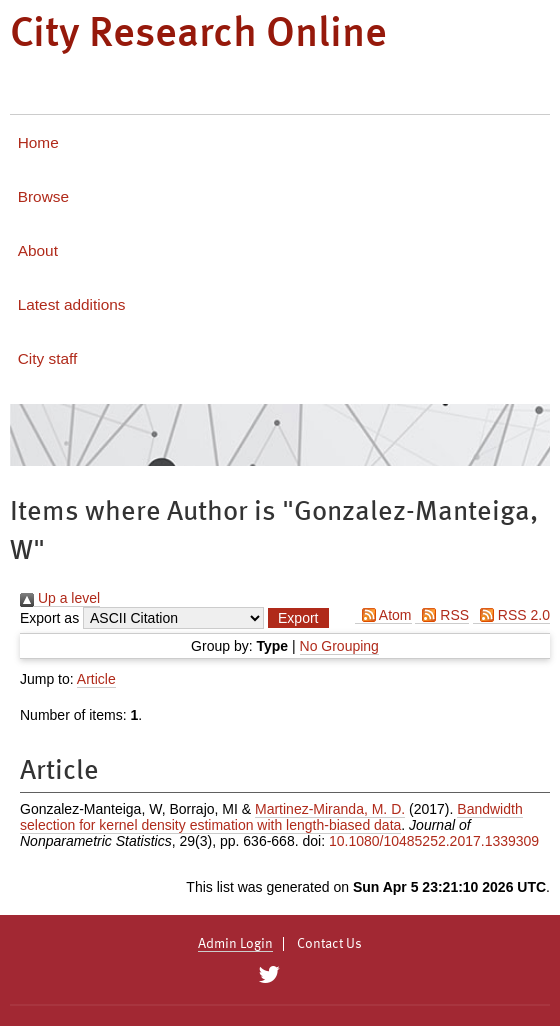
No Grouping (339, 646)
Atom (383, 615)
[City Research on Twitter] (268, 975)
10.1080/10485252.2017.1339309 (434, 841)
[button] (298, 618)
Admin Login (235, 944)
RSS (442, 615)
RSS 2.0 (511, 615)
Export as (49, 618)
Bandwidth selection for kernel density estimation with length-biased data (271, 817)
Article (96, 679)
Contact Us (329, 944)
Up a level (60, 598)
